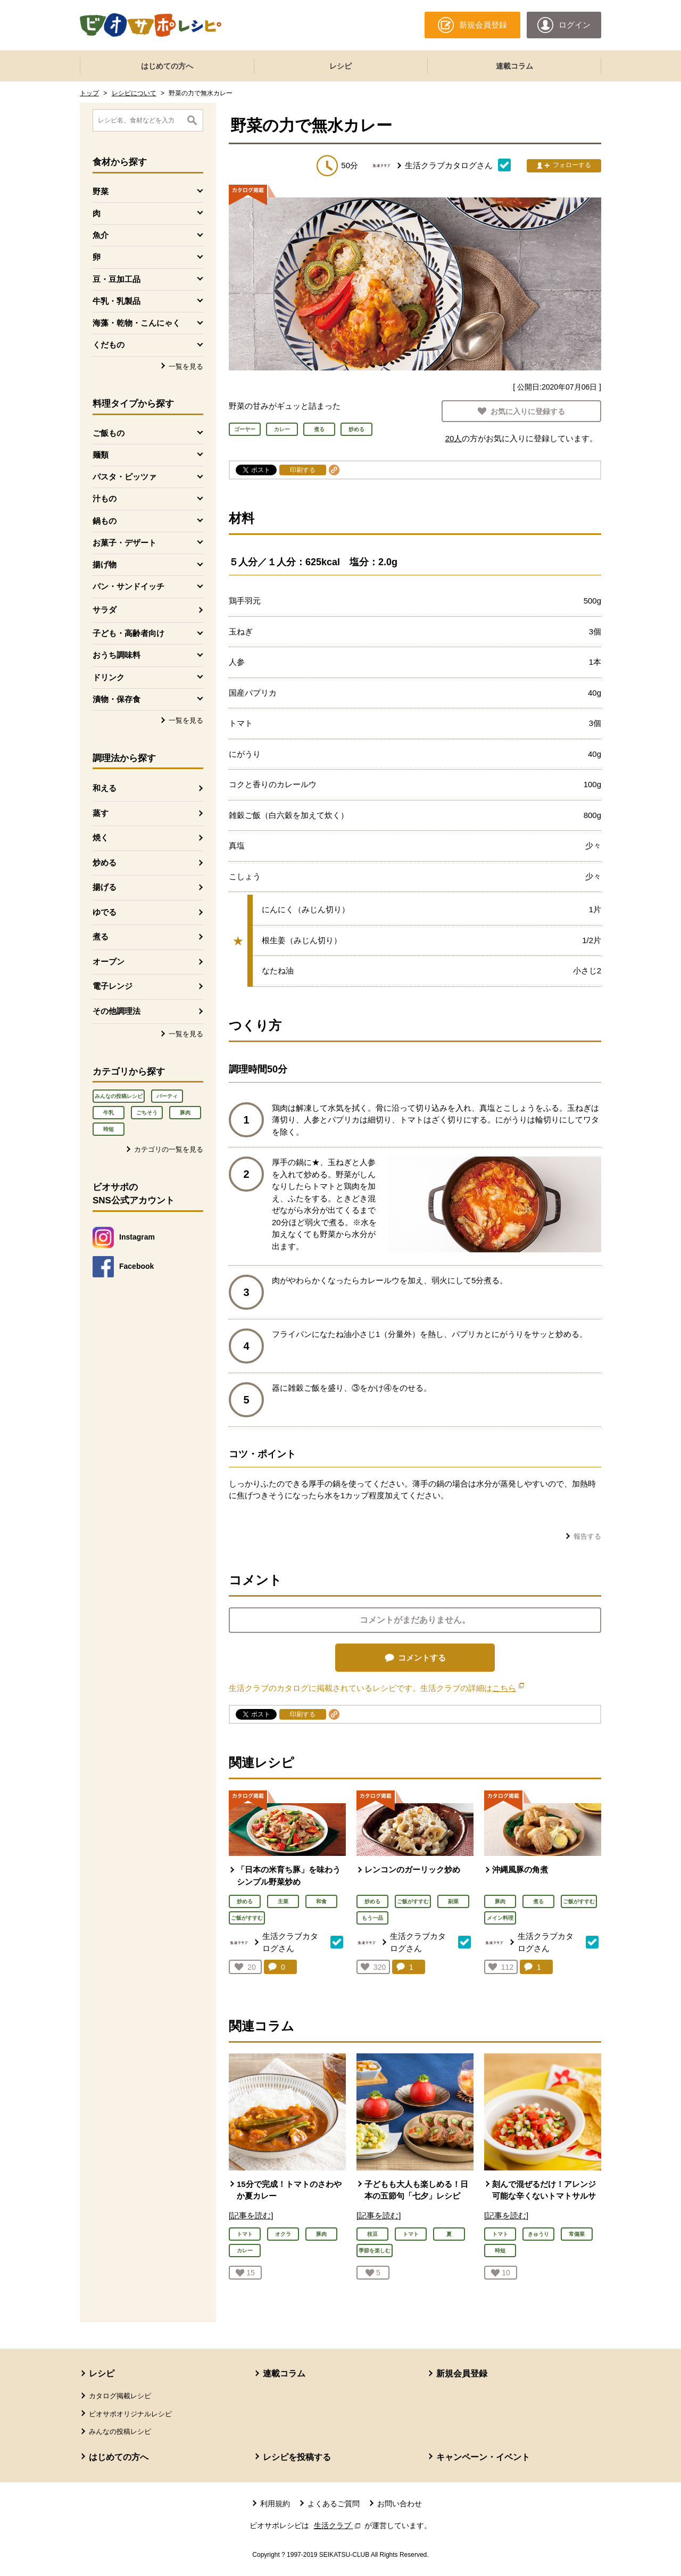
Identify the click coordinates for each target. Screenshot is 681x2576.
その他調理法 (116, 1010)
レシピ (340, 66)
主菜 (283, 1901)
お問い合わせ (399, 2503)
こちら (508, 1687)
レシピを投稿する (297, 2457)
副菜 (453, 1901)
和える (105, 787)
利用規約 (275, 2503)
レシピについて (134, 93)
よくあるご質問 (334, 2503)
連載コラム (514, 66)
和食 (321, 1901)
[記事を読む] (251, 2215)
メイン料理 (500, 1918)
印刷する (302, 470)
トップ (89, 93)
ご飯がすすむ (247, 1918)
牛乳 (108, 1113)
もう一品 (372, 1918)
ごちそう (146, 1113)
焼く (101, 837)
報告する (587, 1536)
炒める (105, 862)
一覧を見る (186, 366)
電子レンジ (112, 985)
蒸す (101, 813)
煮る (101, 936)
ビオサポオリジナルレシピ (130, 2414)
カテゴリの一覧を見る (168, 1149)
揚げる (105, 886)
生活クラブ (338, 2525)
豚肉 (185, 1113)
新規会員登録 (461, 2373)
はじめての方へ (167, 66)
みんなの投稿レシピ (119, 1096)
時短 (108, 1129)
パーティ (167, 1096)
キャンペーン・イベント (483, 2457)
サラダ (105, 609)
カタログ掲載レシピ (120, 2396)
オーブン (108, 961)
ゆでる (105, 912)
